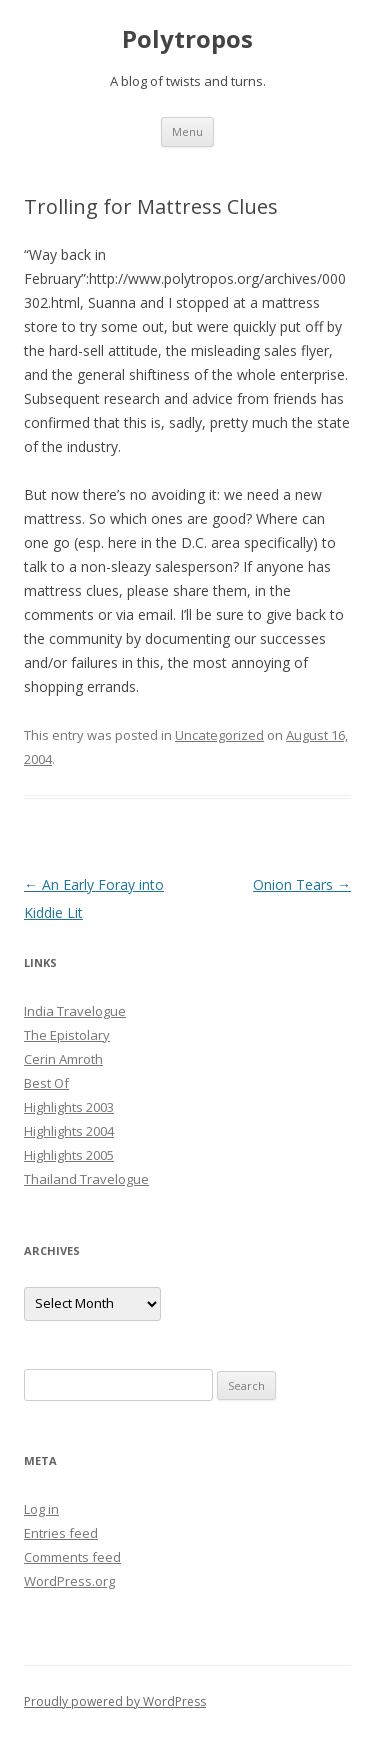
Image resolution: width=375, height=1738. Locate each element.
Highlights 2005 (69, 1155)
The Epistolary (67, 1035)
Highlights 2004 (69, 1131)
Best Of (46, 1083)
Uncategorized (219, 735)
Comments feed (72, 1557)
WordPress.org (69, 1581)
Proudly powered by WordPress (115, 1701)
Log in (41, 1509)
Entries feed (61, 1533)
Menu (187, 131)
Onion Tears (302, 884)
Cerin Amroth (63, 1059)
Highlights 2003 (69, 1107)
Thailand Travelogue (86, 1179)
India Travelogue (75, 1011)
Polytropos (187, 39)
